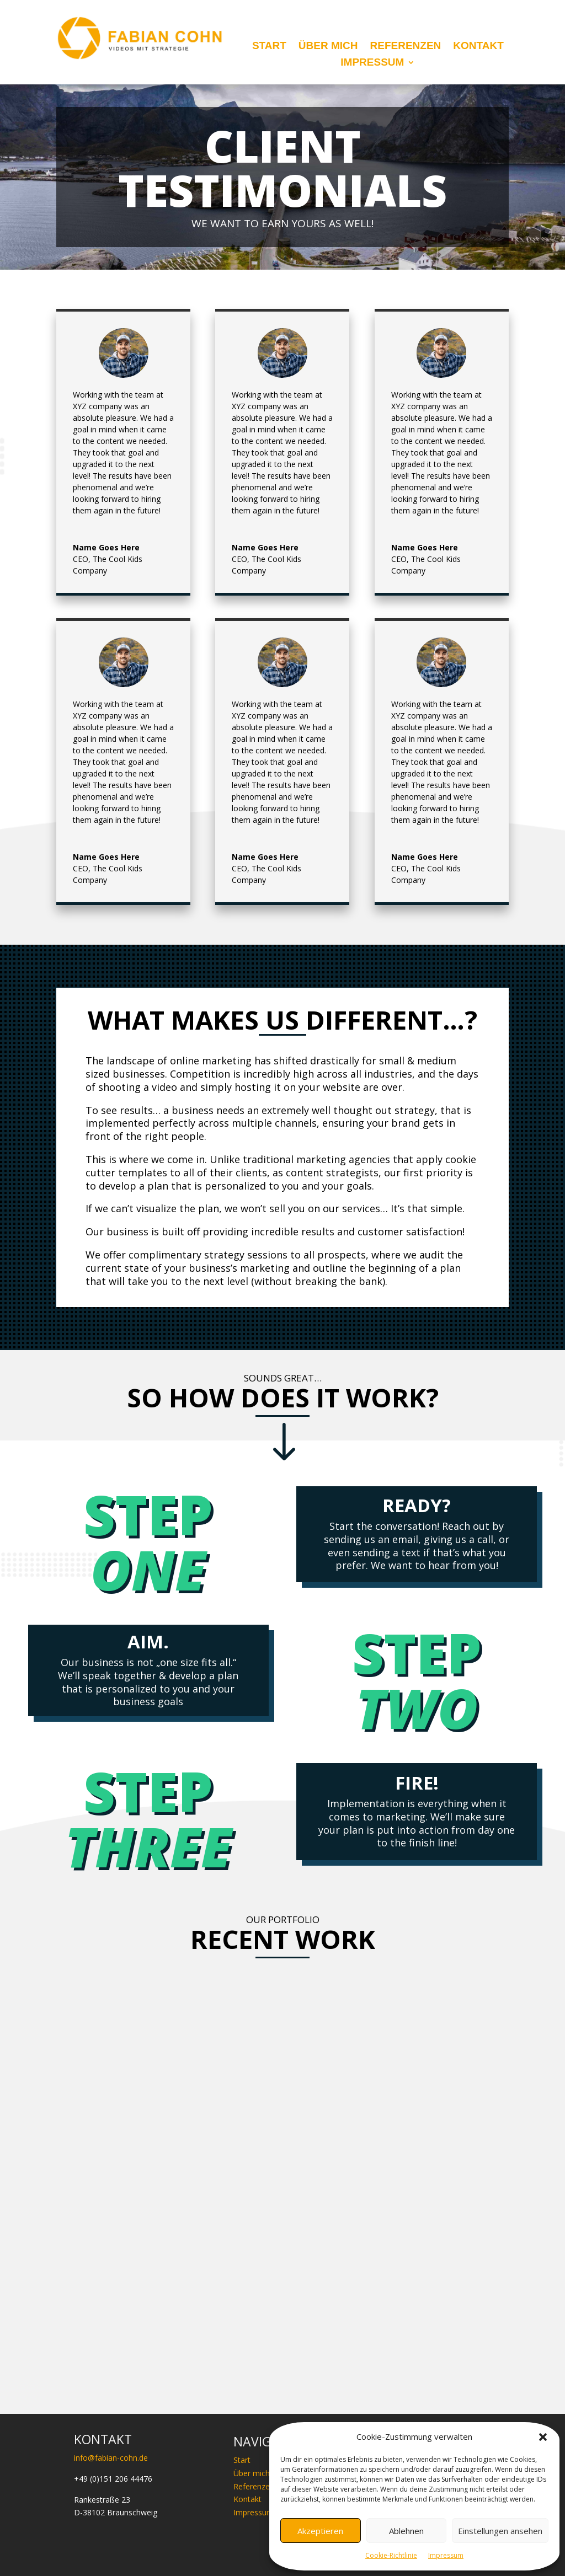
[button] (542, 2437)
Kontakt (478, 46)
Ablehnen (406, 2530)
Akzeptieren (320, 2530)
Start (269, 46)
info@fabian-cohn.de (111, 2457)
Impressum (445, 2555)
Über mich (328, 46)
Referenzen (405, 46)
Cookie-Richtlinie (391, 2555)
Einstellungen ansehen (500, 2530)
